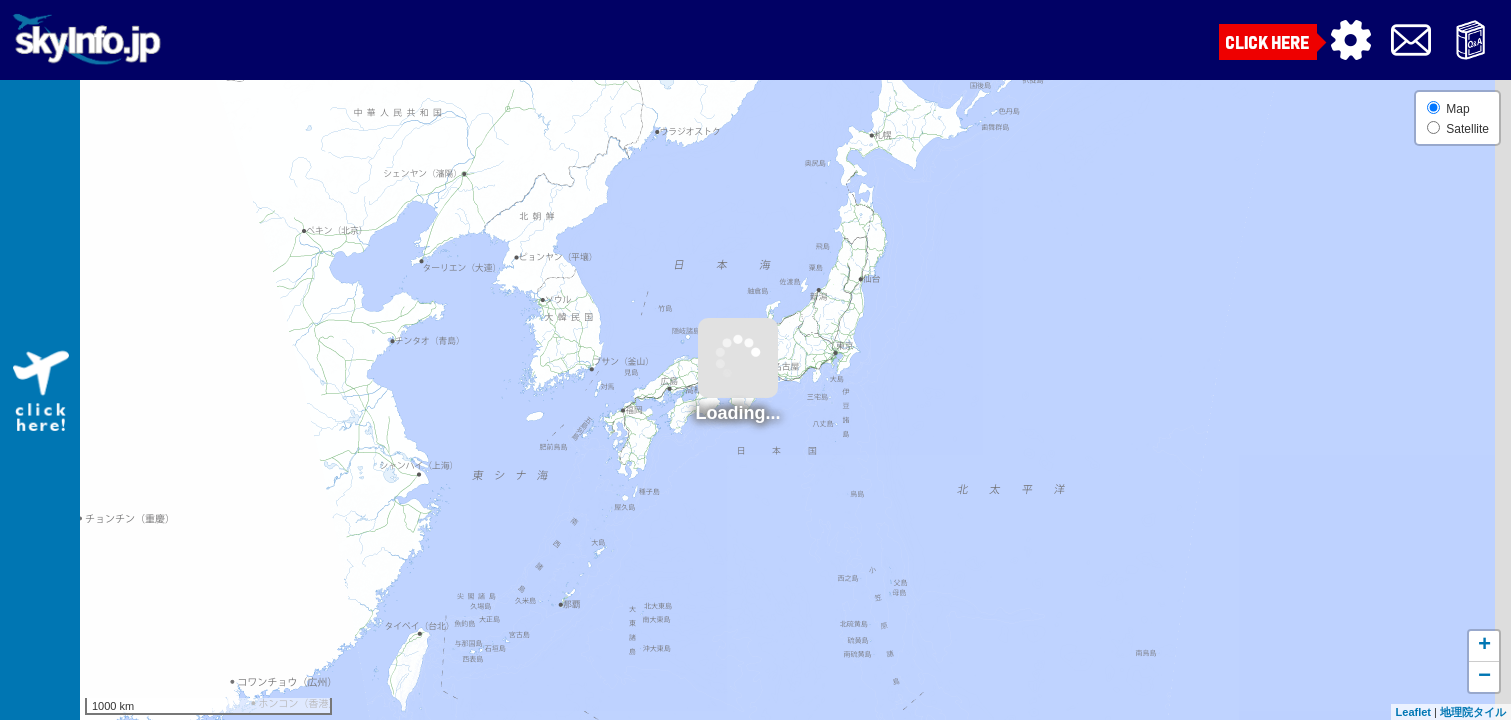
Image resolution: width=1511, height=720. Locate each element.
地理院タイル (1473, 712)
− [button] (1484, 677)
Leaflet (1413, 712)
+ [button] (1484, 646)
